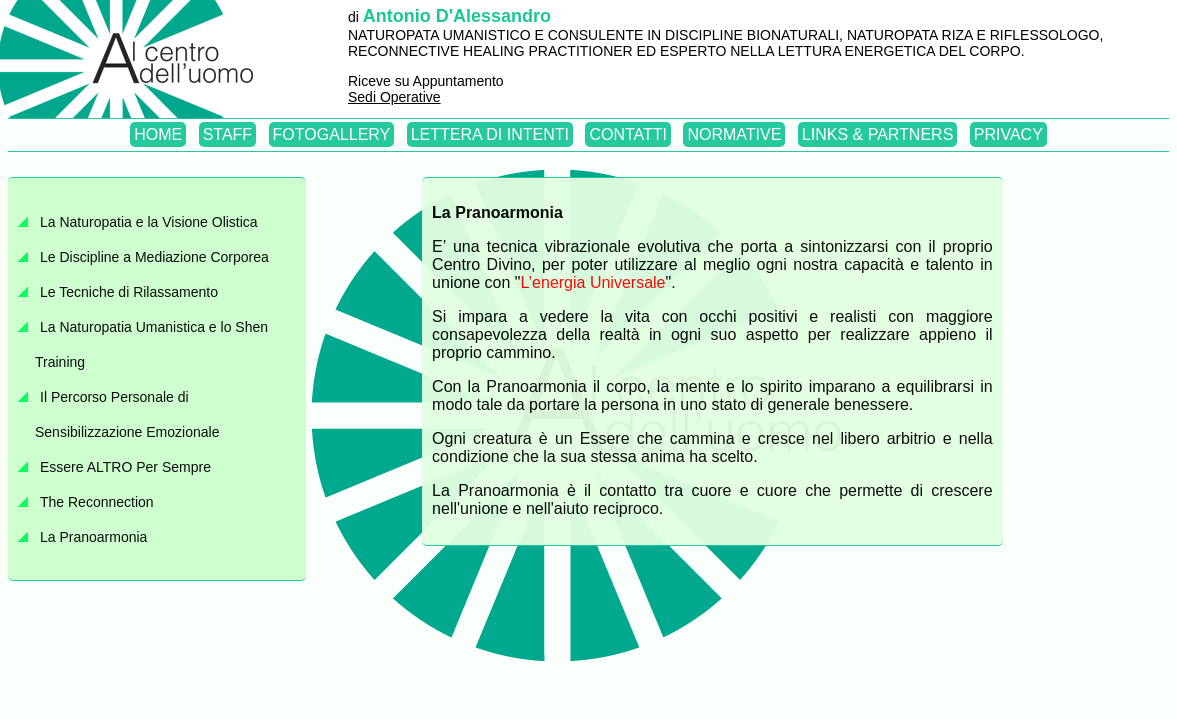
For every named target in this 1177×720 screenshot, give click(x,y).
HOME (158, 134)
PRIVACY (1008, 134)
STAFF (227, 134)
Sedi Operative (394, 97)
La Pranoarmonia (93, 537)
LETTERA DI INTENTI (490, 134)
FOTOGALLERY (332, 134)
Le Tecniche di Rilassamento (129, 292)
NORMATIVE (734, 134)
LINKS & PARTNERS (877, 134)
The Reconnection (97, 502)
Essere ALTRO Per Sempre (125, 467)
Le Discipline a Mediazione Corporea (154, 257)
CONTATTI (628, 134)
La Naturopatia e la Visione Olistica (149, 222)
